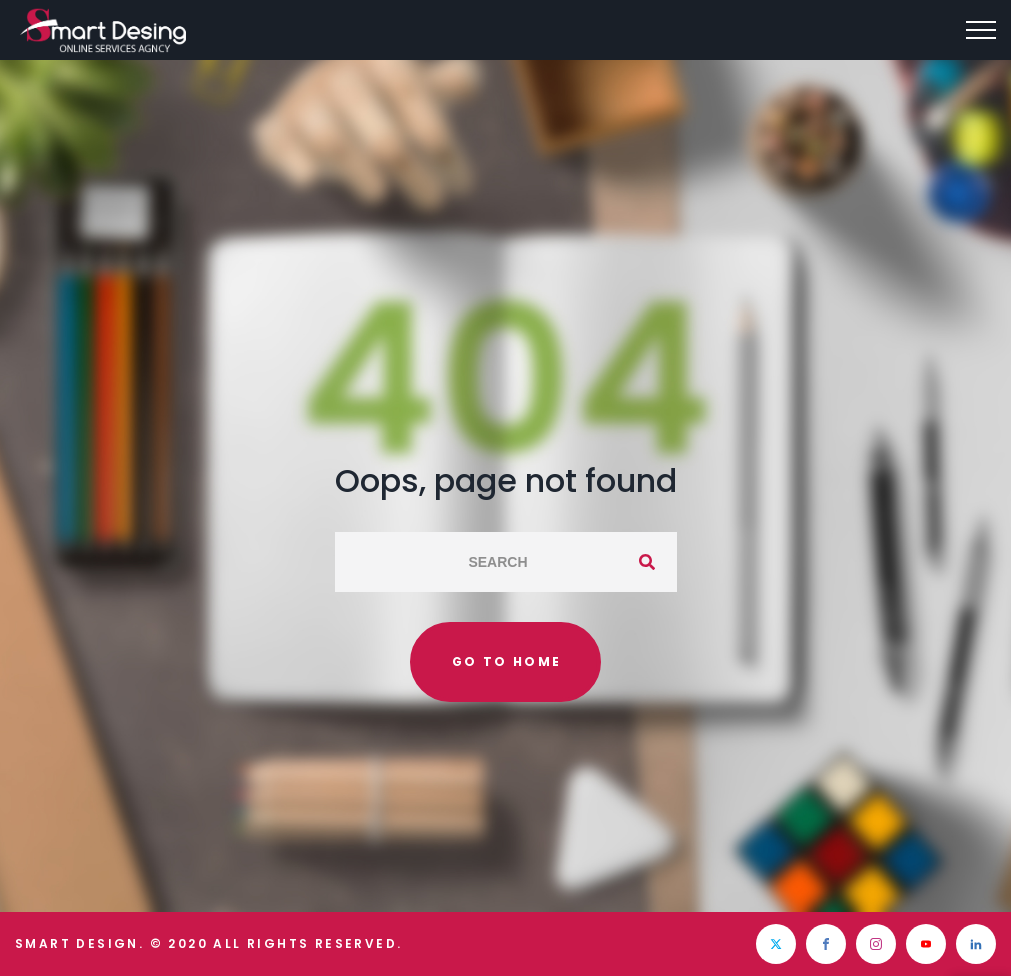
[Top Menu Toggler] (981, 30)
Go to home (507, 661)
